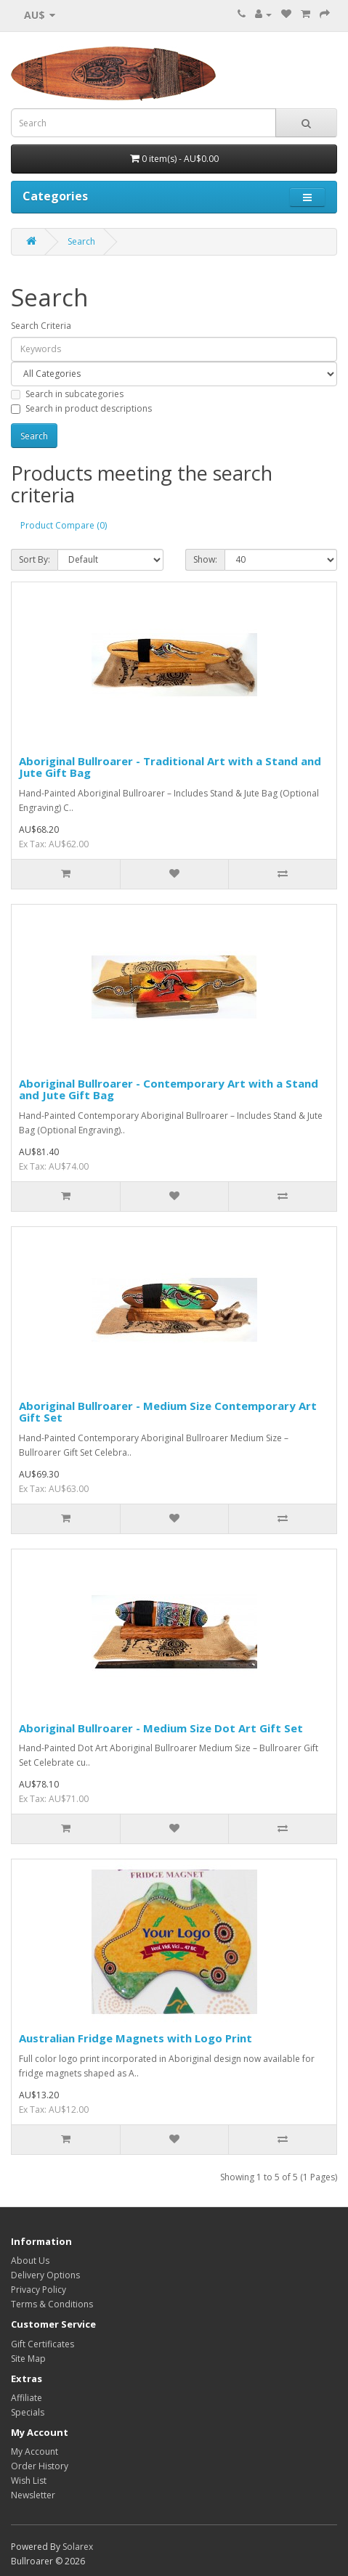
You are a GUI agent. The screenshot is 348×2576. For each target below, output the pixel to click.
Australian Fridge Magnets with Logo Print (135, 2038)
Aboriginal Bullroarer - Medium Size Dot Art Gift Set (161, 1728)
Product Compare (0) (63, 525)
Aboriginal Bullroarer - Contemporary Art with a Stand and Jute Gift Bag (168, 1089)
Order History (39, 2466)
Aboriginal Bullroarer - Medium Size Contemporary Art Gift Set (168, 1411)
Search (81, 241)
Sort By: (34, 559)
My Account (34, 2451)
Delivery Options (45, 2275)
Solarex (77, 2546)
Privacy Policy (38, 2289)
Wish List (28, 2480)
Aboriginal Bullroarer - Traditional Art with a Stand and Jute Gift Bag (170, 767)
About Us (30, 2260)
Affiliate (26, 2398)
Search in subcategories (67, 394)
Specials (27, 2412)
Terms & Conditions (52, 2304)
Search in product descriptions (81, 408)
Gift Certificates (42, 2344)
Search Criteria (41, 325)
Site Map (28, 2358)
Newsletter (33, 2495)
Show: (205, 559)
